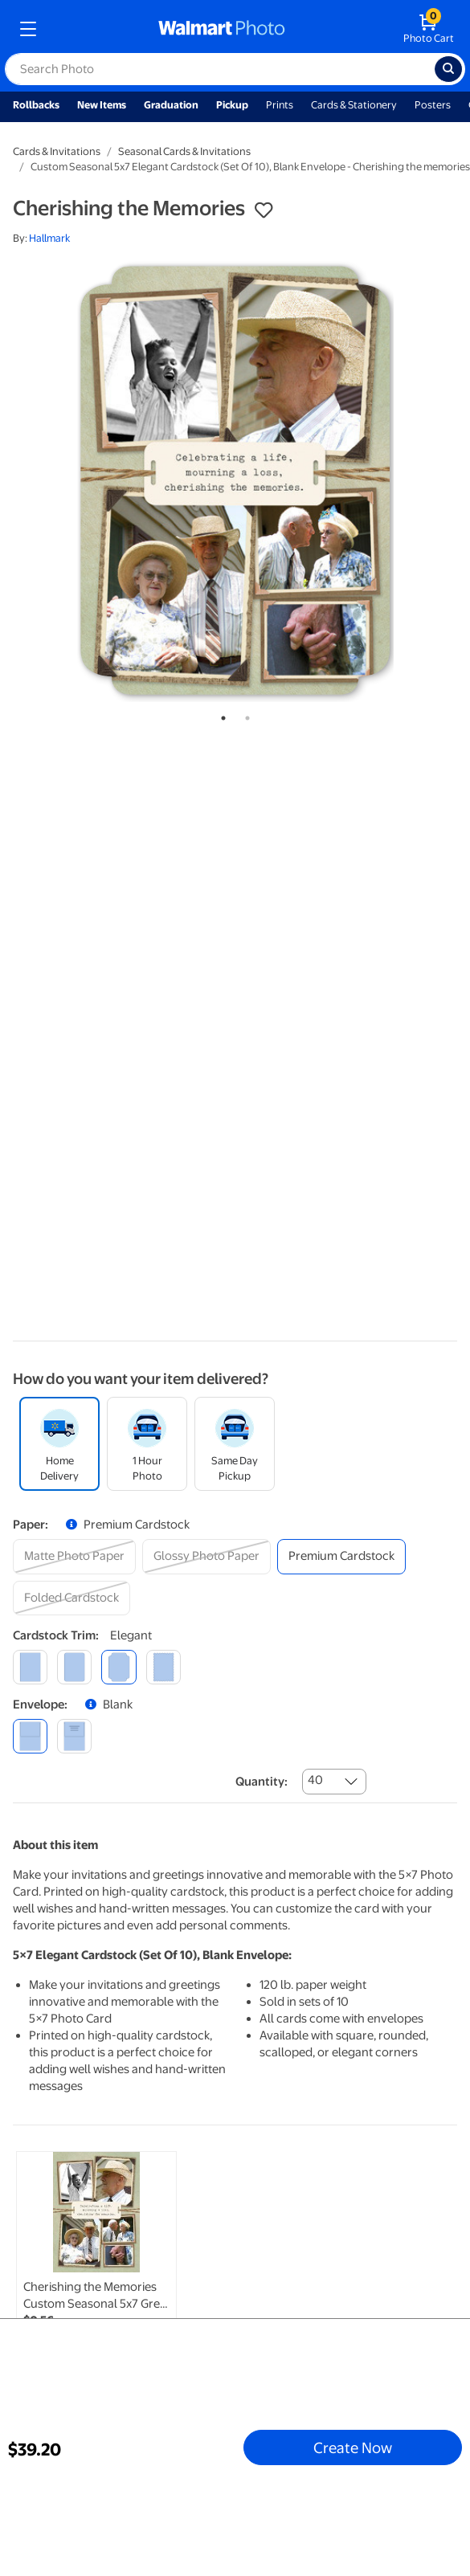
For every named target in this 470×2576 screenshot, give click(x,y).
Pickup (232, 105)
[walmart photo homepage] (221, 29)
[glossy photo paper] (206, 1556)
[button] (263, 210)
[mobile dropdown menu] (28, 29)
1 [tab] (220, 715)
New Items (101, 105)
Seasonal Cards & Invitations (184, 151)
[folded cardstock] (71, 1598)
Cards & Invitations (56, 151)
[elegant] (118, 1667)
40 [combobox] (315, 1780)
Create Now (352, 2447)
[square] (30, 1667)
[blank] (30, 1736)
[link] (96, 2267)
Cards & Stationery (354, 105)
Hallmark (49, 238)
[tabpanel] (235, 480)
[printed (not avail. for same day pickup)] (74, 1736)
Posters (433, 105)
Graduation (171, 105)
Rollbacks (36, 105)
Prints (279, 105)
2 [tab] (244, 715)
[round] (74, 1667)
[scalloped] (163, 1667)
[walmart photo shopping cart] (428, 29)
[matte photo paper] (74, 1556)
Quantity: (261, 1781)
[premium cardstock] (341, 1556)
